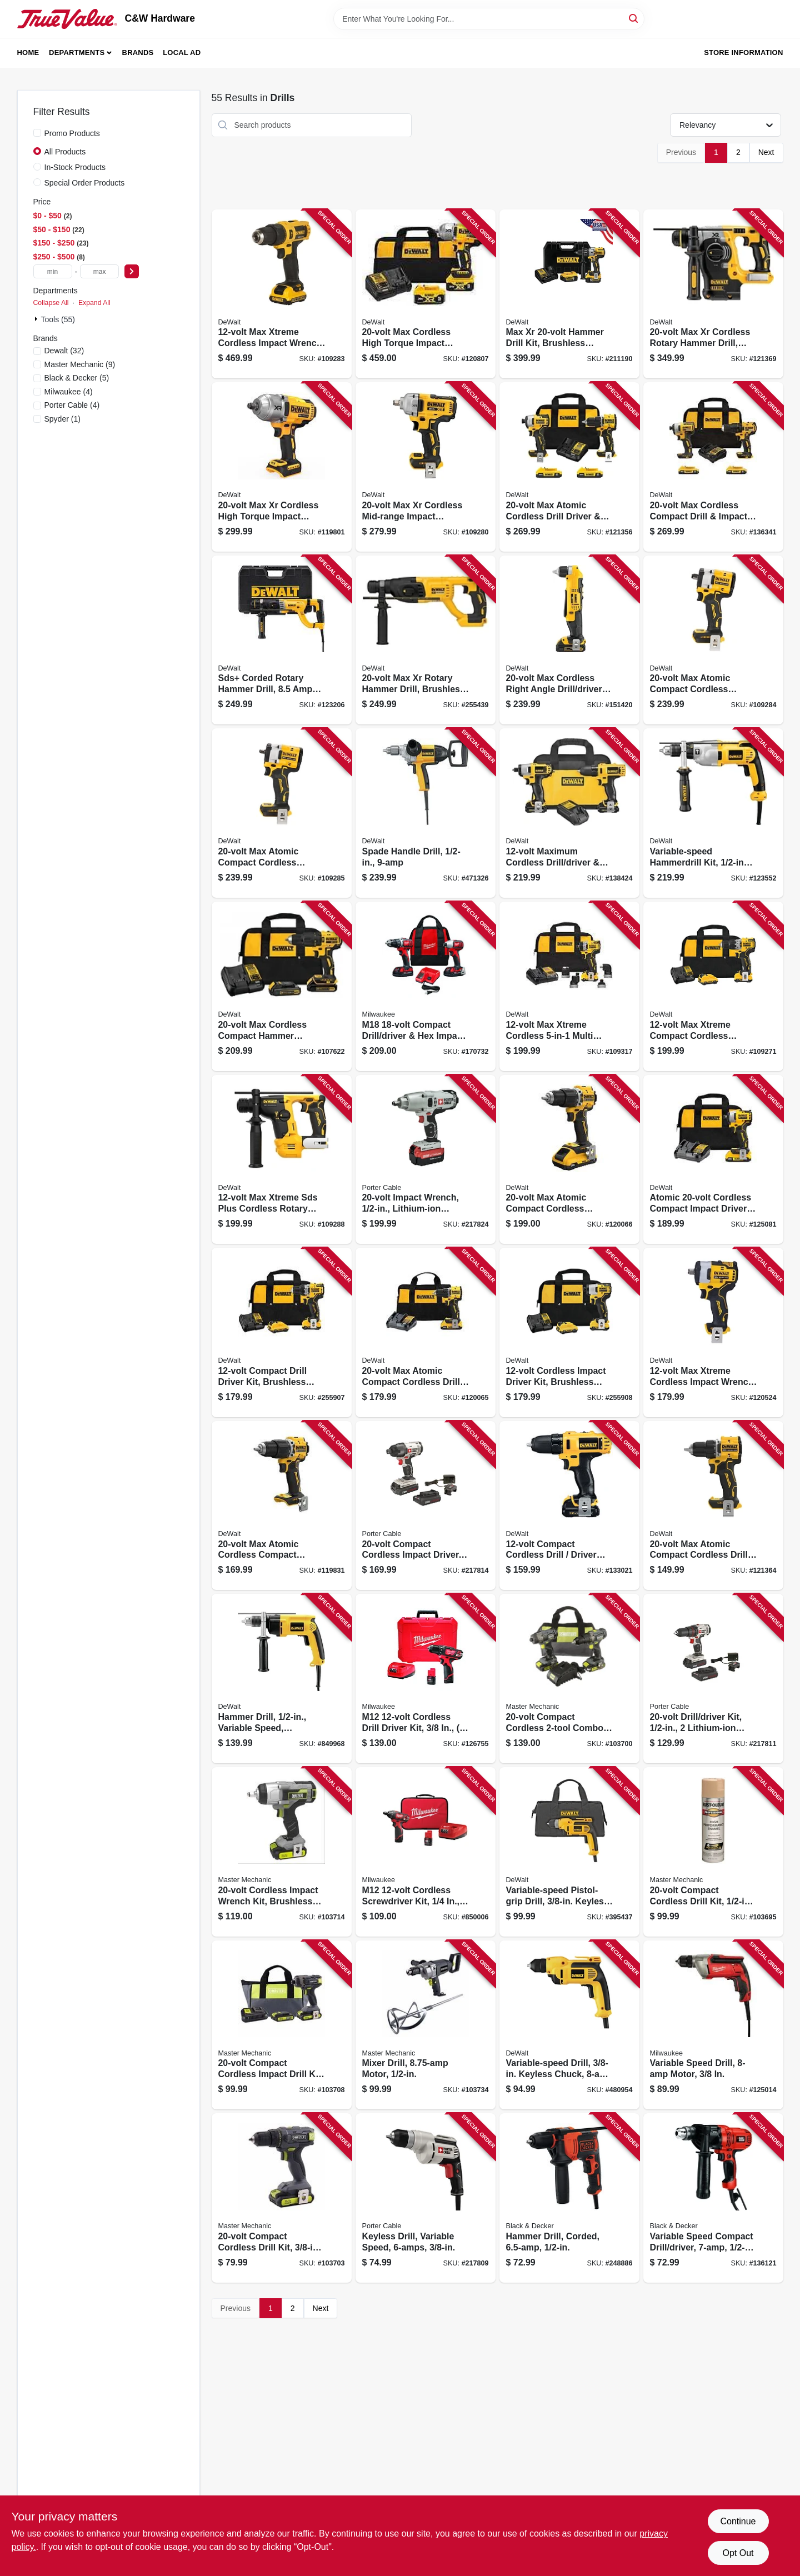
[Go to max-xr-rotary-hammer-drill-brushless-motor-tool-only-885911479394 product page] (426, 640)
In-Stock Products (75, 167)
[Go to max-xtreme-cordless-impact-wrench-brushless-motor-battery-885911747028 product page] (282, 294)
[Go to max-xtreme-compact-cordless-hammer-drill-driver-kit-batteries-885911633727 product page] (713, 986)
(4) (68, 391)
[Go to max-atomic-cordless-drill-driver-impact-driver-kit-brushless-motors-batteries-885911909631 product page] (569, 467)
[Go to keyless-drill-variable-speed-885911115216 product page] (426, 2198)
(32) (64, 350)
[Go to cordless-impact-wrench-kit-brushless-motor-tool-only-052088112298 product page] (282, 1852)
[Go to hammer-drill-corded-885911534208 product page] (569, 2198)
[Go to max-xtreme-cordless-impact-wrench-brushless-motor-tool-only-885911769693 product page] (713, 1332)
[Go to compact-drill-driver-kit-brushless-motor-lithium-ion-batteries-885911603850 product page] (282, 1332)
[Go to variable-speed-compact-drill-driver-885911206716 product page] (713, 2198)
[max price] (99, 271)
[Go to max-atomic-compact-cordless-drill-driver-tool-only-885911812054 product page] (713, 1505)
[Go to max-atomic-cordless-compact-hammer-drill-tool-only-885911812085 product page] (282, 1505)
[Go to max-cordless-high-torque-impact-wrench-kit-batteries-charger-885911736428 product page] (426, 294)
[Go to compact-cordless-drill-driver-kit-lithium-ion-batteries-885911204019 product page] (569, 1505)
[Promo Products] (37, 133)
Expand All (94, 303)
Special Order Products (84, 183)
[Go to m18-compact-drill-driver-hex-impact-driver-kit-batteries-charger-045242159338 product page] (426, 986)
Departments (76, 52)
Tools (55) (58, 319)
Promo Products (72, 133)
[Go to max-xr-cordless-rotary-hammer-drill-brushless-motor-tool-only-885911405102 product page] (713, 294)
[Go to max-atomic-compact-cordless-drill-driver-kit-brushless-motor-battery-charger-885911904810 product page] (426, 1332)
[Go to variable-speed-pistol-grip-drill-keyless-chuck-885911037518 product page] (569, 1852)
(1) (62, 418)
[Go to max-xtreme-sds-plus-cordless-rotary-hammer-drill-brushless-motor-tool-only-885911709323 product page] (282, 1159)
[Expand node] (37, 319)
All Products (65, 151)
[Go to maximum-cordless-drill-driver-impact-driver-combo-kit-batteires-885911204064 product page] (569, 813)
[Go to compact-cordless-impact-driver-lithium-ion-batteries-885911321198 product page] (426, 1505)
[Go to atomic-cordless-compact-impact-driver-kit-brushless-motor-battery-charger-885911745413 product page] (713, 1159)
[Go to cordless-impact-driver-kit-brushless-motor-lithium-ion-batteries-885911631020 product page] (569, 1332)
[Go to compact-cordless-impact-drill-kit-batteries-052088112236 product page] (282, 2025)
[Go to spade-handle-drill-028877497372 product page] (426, 813)
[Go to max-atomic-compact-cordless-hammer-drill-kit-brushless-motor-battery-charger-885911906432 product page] (569, 1159)
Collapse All (51, 303)
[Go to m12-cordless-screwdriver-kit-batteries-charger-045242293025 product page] (426, 1852)
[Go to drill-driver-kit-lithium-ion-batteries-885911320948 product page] (713, 1678)
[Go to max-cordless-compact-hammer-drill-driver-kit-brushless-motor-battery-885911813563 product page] (282, 986)
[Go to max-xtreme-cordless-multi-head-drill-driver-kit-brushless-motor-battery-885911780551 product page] (569, 986)
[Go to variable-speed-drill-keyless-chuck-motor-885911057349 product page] (569, 2025)
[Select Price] (131, 271)
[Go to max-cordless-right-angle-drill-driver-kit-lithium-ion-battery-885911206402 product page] (569, 640)
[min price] (52, 271)
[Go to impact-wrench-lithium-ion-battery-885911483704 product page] (426, 1159)
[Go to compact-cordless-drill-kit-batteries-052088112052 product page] (713, 1852)
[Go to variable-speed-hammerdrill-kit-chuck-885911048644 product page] (713, 813)
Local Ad (182, 52)
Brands (138, 52)
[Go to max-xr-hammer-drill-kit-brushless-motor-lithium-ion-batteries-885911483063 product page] (569, 294)
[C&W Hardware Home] (67, 19)
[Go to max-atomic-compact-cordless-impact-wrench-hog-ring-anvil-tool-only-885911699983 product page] (713, 640)
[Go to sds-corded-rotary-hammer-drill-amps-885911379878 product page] (282, 640)
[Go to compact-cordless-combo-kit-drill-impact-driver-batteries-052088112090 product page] (569, 1678)
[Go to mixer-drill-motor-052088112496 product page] (426, 2025)
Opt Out (737, 2553)
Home (28, 52)
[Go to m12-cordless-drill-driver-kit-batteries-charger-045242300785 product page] (426, 1678)
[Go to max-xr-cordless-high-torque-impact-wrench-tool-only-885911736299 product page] (282, 467)
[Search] (634, 18)
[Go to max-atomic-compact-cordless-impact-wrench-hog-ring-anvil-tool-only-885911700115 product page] (282, 813)
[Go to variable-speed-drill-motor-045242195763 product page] (713, 2025)
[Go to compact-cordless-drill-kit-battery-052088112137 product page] (282, 2198)
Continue (738, 2521)
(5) (76, 377)
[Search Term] (488, 19)
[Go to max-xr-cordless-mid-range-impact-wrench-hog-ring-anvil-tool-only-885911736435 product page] (426, 467)
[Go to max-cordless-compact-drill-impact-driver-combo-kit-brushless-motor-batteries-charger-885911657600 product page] (713, 467)
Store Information (743, 52)
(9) (80, 364)
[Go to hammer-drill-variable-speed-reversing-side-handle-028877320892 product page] (282, 1678)
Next (766, 152)
